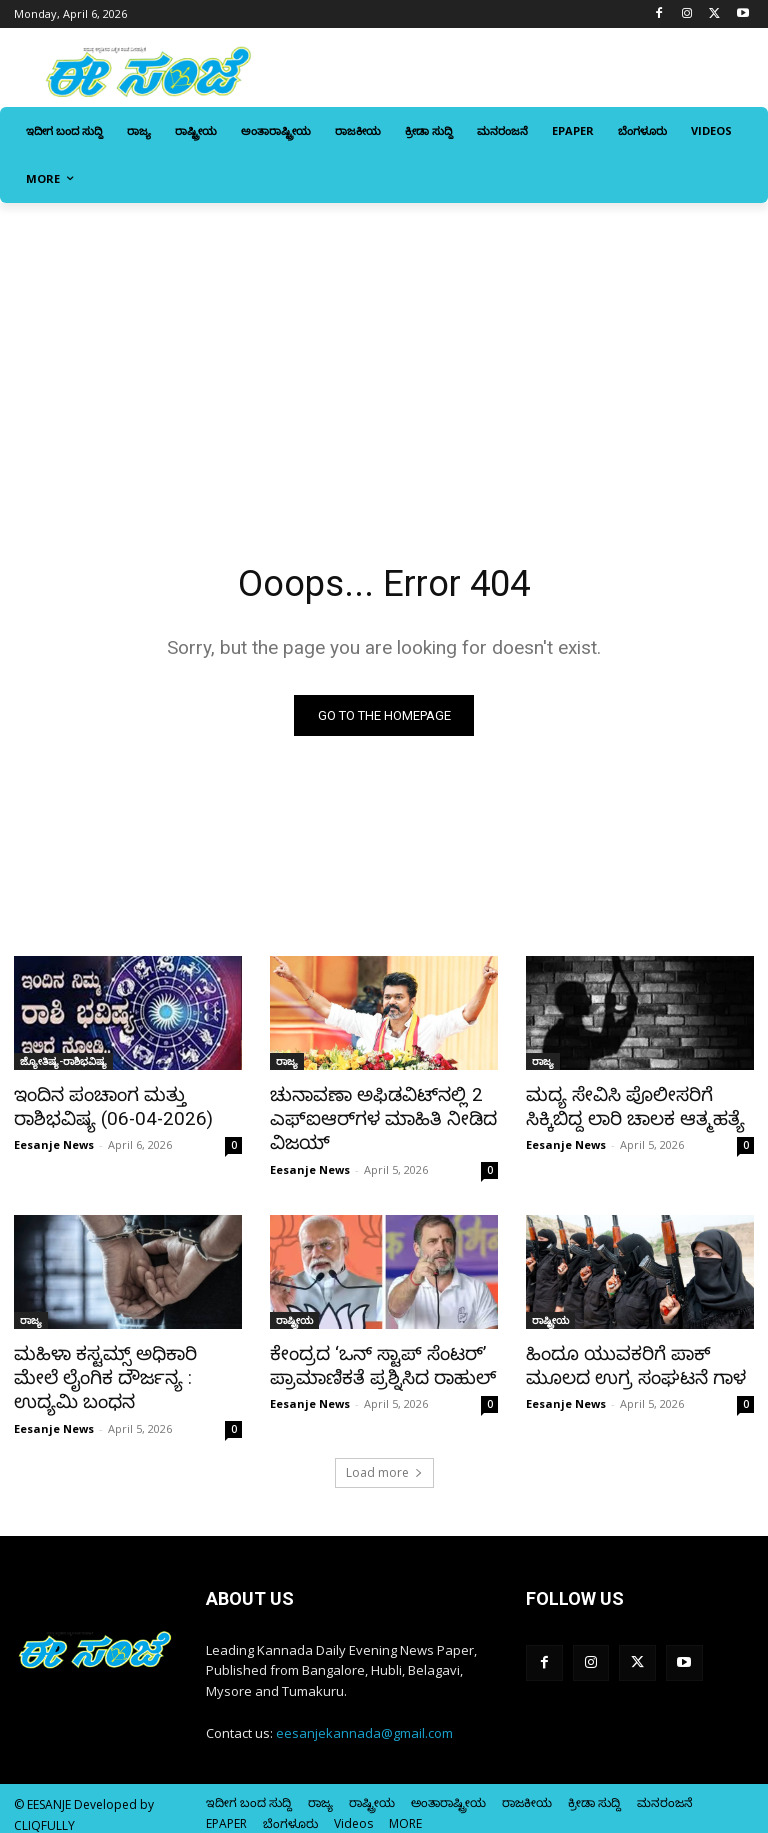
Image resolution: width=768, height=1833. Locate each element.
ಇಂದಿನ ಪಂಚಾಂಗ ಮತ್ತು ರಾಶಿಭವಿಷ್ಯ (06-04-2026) (106, 1107)
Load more (384, 1461)
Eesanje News (54, 1142)
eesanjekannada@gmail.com (364, 1722)
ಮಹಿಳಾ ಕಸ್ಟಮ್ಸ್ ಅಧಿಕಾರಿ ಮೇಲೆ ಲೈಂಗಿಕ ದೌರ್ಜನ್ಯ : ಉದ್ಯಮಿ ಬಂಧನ (120, 1370)
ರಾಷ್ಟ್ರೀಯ (294, 1315)
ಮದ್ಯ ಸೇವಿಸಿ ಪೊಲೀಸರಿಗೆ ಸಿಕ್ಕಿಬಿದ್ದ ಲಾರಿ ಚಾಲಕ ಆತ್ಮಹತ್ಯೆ (639, 1107)
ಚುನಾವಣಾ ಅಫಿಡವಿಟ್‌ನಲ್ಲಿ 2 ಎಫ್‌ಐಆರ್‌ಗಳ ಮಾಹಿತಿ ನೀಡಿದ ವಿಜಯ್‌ (372, 1118)
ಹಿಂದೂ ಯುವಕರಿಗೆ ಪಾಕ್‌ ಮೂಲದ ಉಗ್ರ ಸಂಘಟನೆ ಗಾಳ (626, 1359)
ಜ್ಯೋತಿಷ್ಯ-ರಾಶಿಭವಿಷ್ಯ (63, 1063)
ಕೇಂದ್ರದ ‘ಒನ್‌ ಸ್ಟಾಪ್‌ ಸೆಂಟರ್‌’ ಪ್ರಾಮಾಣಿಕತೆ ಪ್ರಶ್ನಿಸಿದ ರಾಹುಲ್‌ (373, 1359)
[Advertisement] (384, 353)
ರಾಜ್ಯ (287, 1063)
